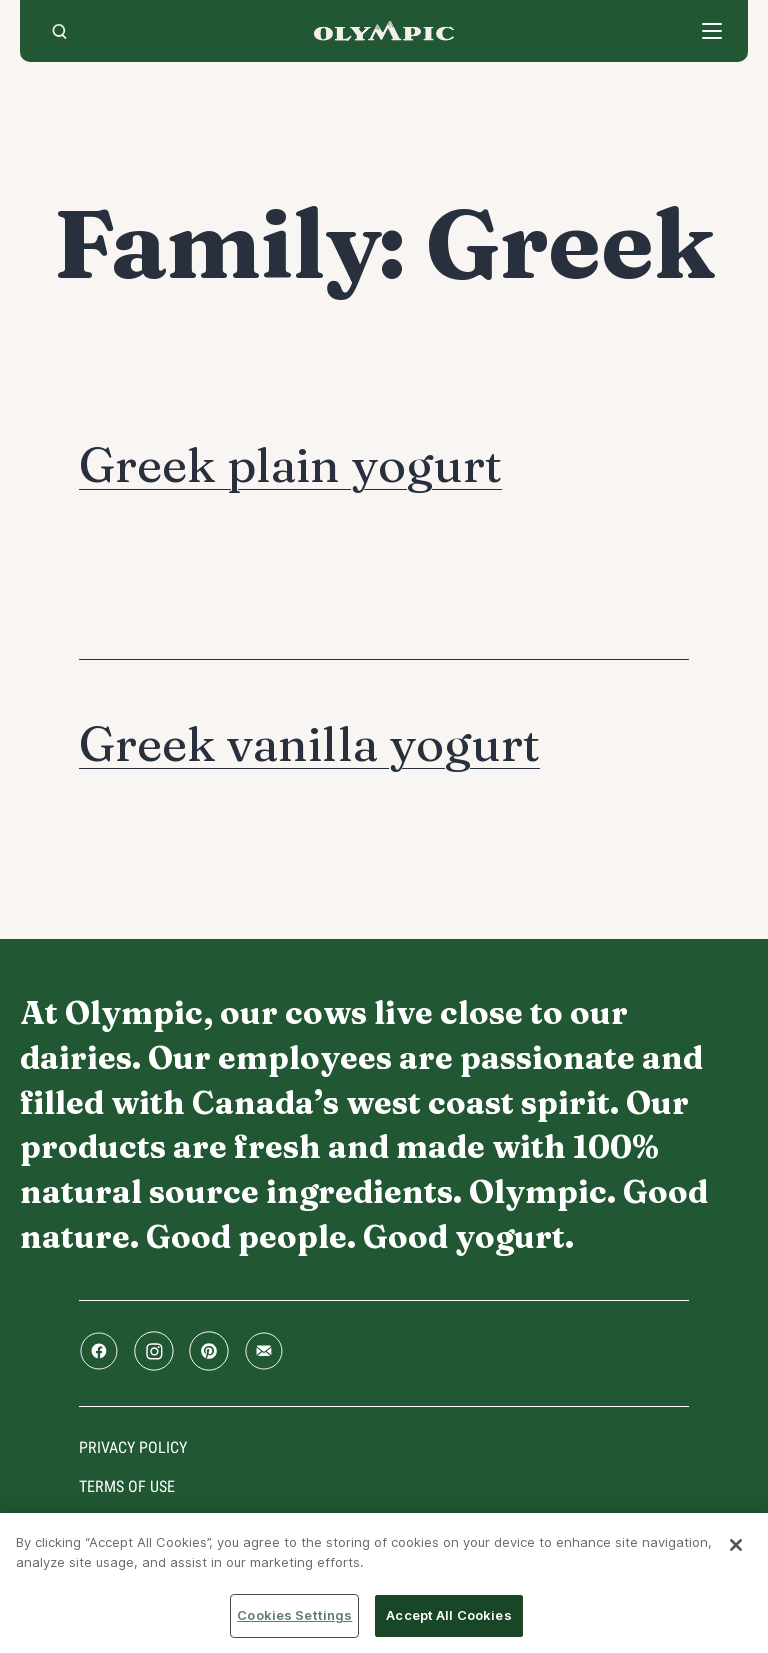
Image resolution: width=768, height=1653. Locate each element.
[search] (59, 31)
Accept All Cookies (448, 1615)
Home (384, 31)
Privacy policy (133, 1447)
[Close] (736, 1545)
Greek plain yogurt (290, 464)
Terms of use (127, 1486)
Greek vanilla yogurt (309, 743)
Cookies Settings (294, 1615)
